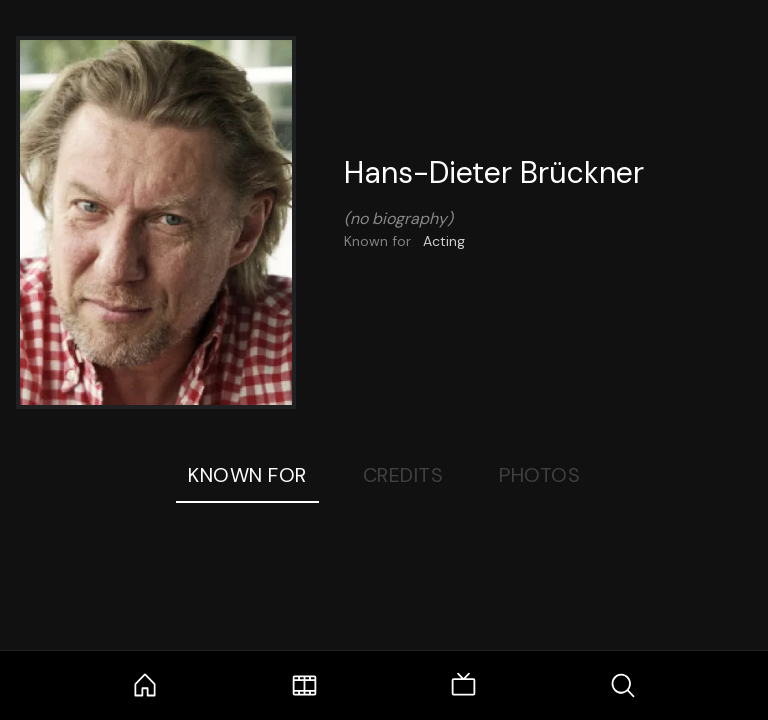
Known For (247, 475)
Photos (539, 475)
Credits (403, 475)
